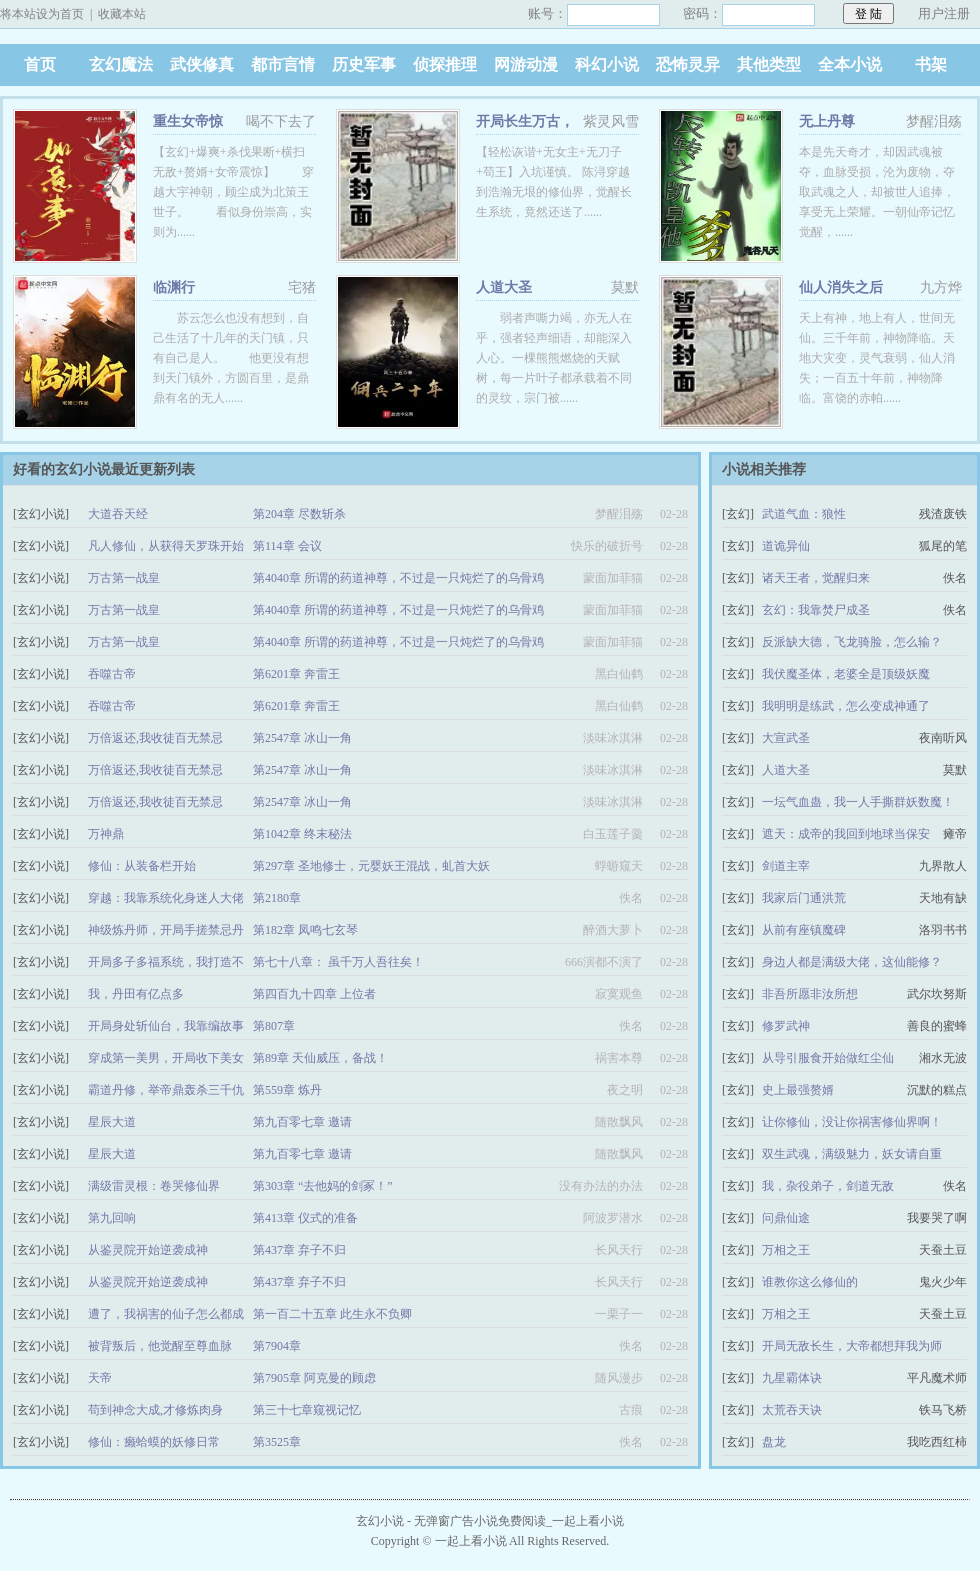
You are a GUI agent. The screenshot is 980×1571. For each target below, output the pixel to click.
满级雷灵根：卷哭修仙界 (154, 1186)
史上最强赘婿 (798, 1090)
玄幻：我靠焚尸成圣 (816, 610)
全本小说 (850, 64)
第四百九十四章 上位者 (314, 994)
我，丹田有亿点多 (136, 994)
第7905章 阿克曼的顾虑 (314, 1378)
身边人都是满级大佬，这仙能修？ (852, 962)
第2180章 (277, 898)
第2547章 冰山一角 (302, 738)
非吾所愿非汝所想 (810, 994)
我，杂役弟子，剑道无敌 (828, 1186)
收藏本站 (122, 14)
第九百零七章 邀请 (302, 1122)
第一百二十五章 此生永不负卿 (332, 1314)
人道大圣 (504, 287)
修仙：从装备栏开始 (142, 866)
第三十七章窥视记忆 (307, 1410)
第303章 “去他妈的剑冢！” (323, 1186)
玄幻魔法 (121, 64)
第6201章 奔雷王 (296, 674)
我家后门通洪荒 (804, 898)
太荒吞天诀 (792, 1410)
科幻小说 (607, 64)
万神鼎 (106, 834)
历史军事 (364, 64)
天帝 (100, 1378)
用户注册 (944, 13)
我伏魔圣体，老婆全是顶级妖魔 (846, 674)
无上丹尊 (827, 121)
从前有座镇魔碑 (804, 930)
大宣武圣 (786, 738)
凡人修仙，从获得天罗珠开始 (166, 546)
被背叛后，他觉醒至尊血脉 (160, 1346)
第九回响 (112, 1218)
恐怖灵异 (688, 64)
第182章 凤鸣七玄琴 (305, 930)
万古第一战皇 (124, 578)
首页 (40, 64)
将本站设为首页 (42, 14)
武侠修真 (202, 64)
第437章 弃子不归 (299, 1250)
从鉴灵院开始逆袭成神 (148, 1250)
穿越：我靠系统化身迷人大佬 (166, 898)
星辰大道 (112, 1122)
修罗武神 (786, 1026)
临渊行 (174, 287)
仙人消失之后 (841, 287)
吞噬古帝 (112, 674)
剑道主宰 (786, 866)
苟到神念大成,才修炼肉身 (155, 1410)
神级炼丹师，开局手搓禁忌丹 (166, 930)
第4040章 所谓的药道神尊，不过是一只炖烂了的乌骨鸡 (398, 578)
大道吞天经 (118, 514)
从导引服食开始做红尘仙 (828, 1058)
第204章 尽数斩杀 (299, 514)
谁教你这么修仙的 (810, 1282)
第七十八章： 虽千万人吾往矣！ (338, 962)
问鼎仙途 (786, 1218)
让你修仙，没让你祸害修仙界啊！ (852, 1122)
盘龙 (774, 1442)
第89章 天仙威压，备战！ (320, 1058)
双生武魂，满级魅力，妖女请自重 (852, 1154)
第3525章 (277, 1442)
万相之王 (786, 1250)
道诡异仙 (786, 546)
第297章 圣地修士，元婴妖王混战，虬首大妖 (371, 866)
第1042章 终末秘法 (302, 834)
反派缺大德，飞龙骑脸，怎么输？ (852, 642)
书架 (931, 64)
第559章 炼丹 (287, 1090)
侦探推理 (445, 64)
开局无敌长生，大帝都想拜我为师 (852, 1346)
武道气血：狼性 (804, 514)
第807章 (274, 1026)
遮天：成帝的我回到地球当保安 (846, 834)
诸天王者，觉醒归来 (816, 578)
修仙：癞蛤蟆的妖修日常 (154, 1442)
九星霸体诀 (792, 1378)
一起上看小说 (471, 1541)
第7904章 (277, 1346)
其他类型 (769, 64)
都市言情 (283, 64)
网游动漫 (526, 64)
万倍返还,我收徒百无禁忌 (155, 738)
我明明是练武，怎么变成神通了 (846, 706)
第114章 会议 (287, 546)
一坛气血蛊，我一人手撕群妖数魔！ (858, 802)
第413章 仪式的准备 (305, 1218)
